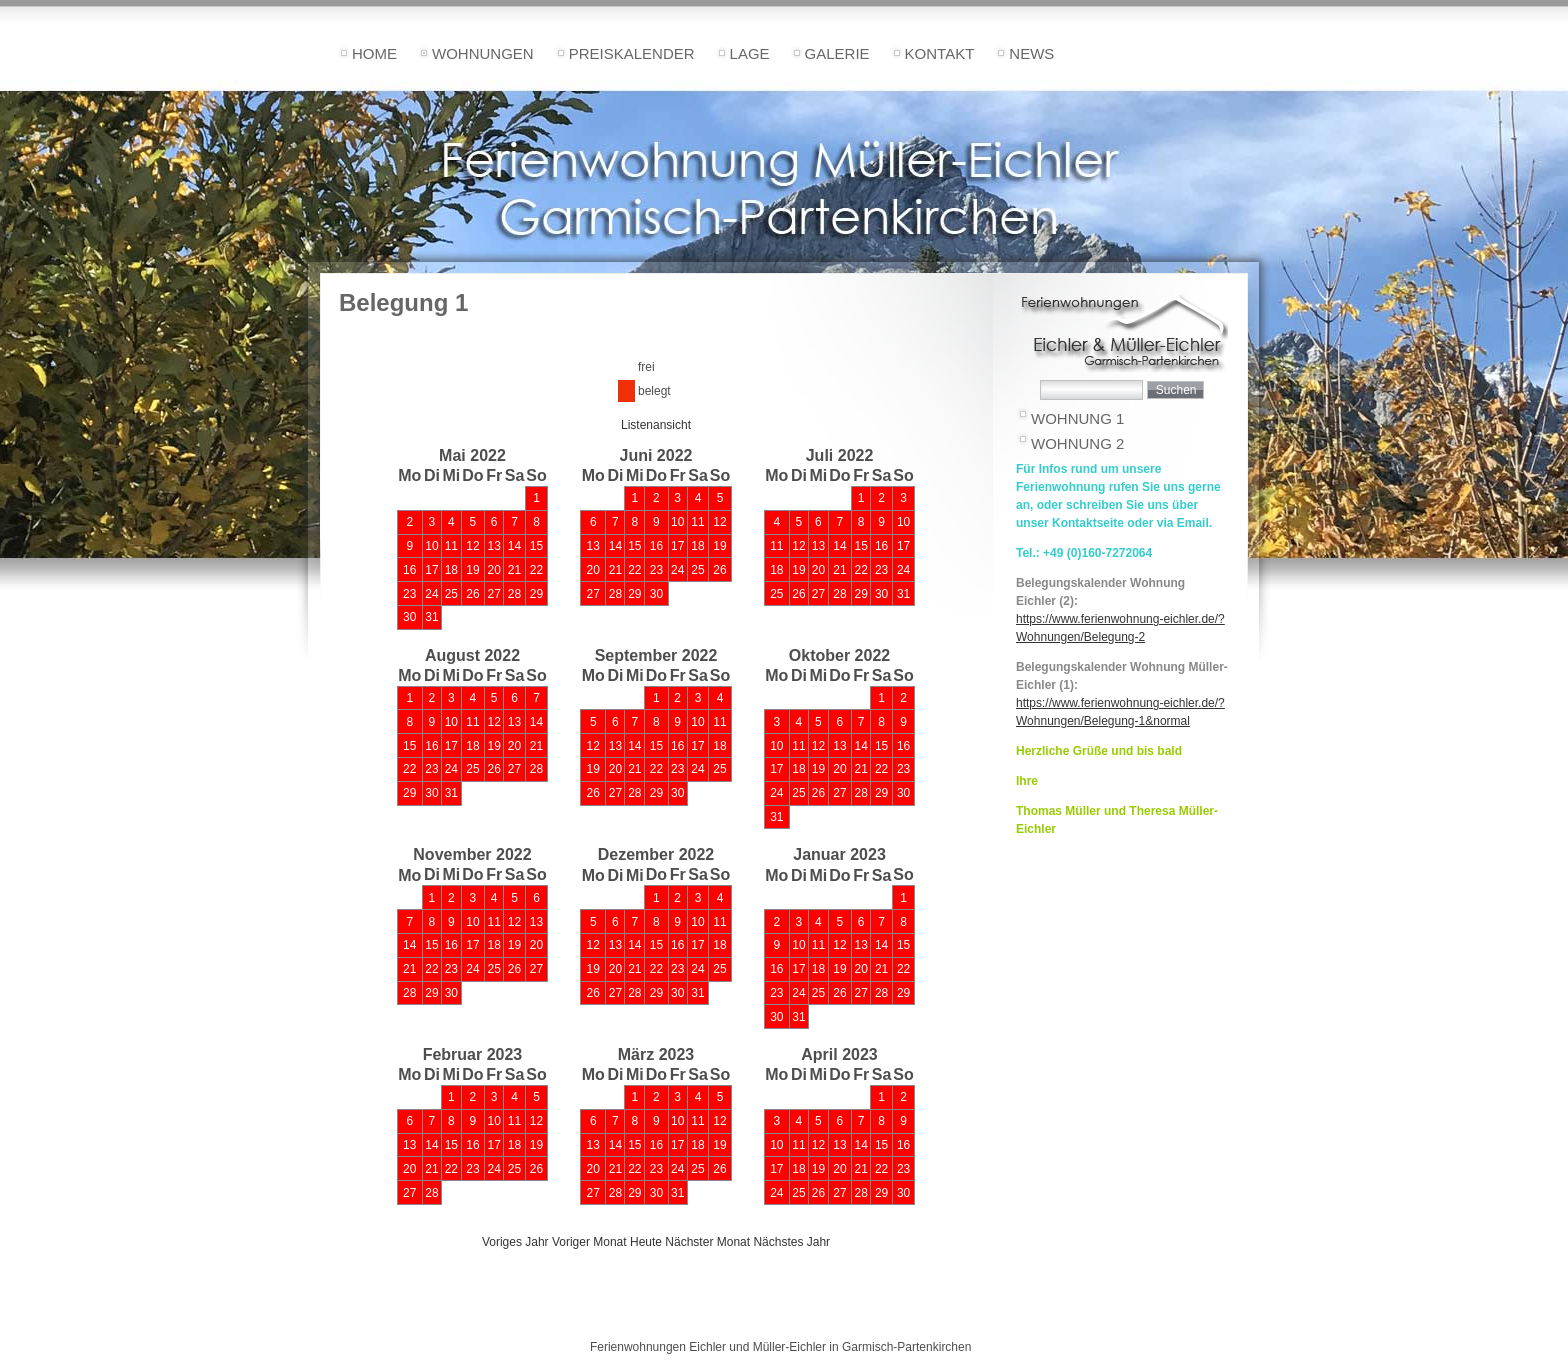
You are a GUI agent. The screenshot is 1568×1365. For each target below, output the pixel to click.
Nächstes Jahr (791, 1242)
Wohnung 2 (1077, 443)
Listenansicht (656, 425)
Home (374, 53)
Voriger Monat (589, 1242)
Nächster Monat (707, 1242)
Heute (646, 1242)
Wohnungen (483, 53)
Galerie (837, 53)
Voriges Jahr (515, 1242)
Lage (750, 53)
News (1031, 53)
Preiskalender (632, 53)
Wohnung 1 (1077, 418)
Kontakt (940, 53)
